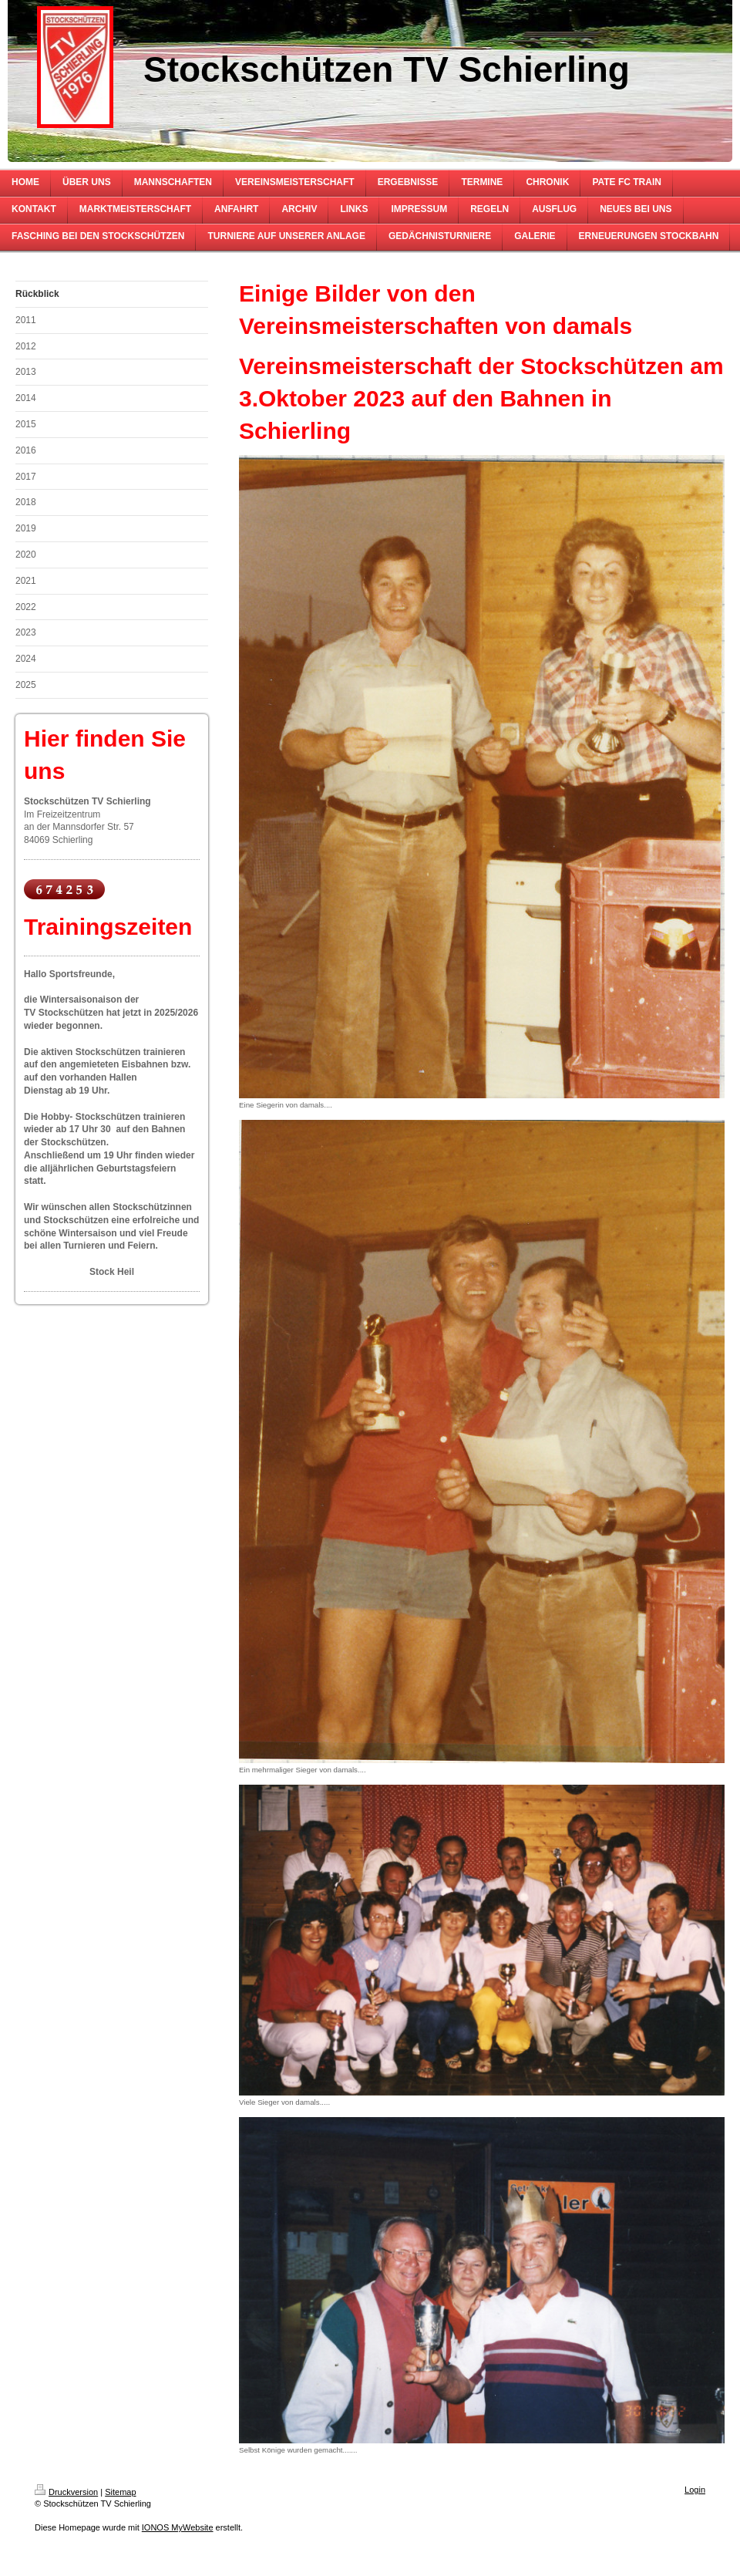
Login (694, 2489)
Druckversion (66, 2492)
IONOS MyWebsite (178, 2527)
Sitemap (120, 2492)
